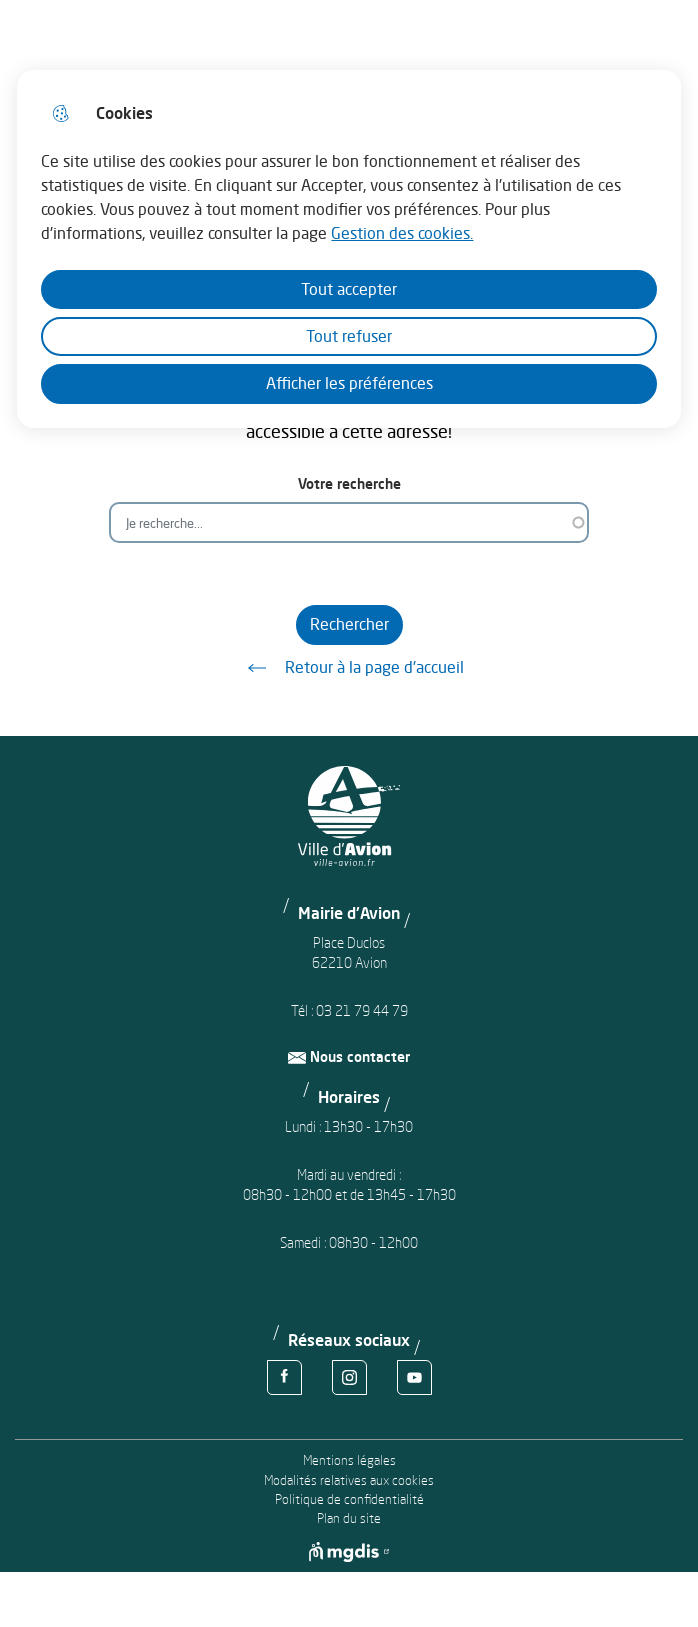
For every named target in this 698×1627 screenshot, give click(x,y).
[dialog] (348, 249)
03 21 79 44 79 (362, 1010)
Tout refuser (349, 336)
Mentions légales (349, 1460)
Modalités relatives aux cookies (349, 1480)
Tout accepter (349, 289)
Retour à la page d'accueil (349, 668)
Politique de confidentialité (349, 1499)
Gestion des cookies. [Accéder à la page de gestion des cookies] (402, 233)
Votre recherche (349, 483)
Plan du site (349, 1518)
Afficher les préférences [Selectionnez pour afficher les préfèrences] (349, 383)
